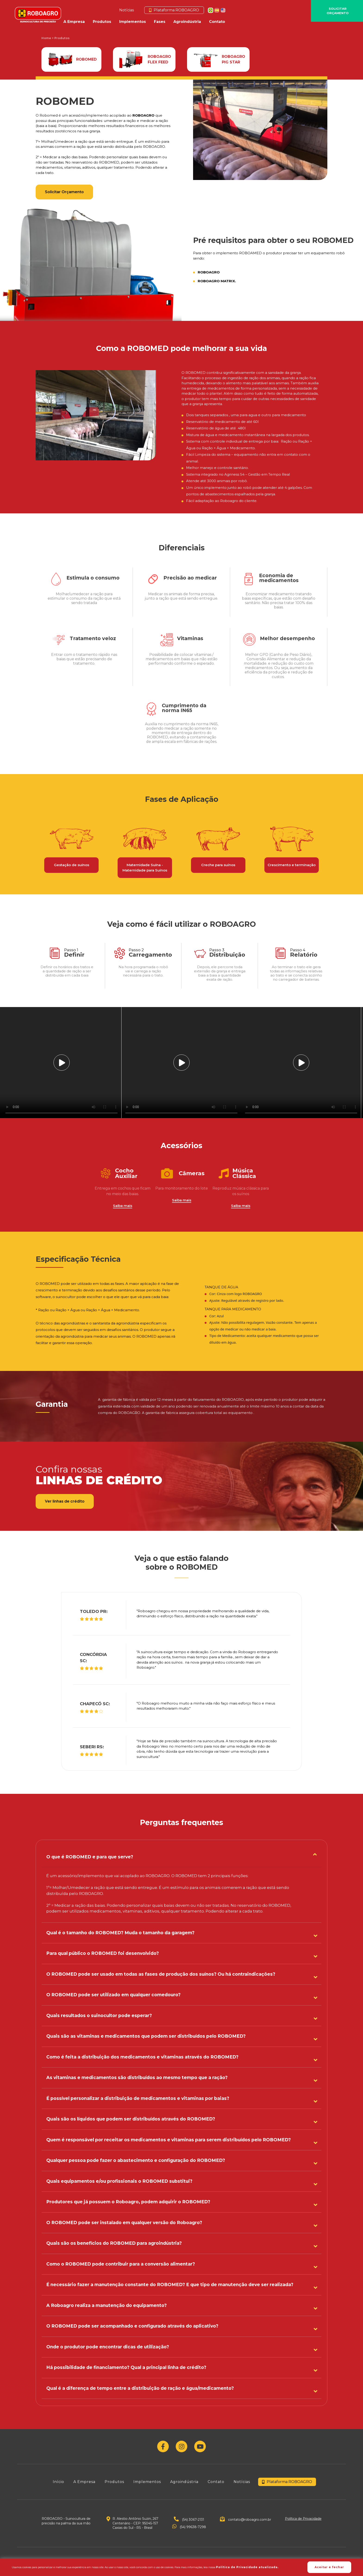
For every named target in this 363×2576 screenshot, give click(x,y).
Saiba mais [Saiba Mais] (122, 1205)
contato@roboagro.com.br (245, 2519)
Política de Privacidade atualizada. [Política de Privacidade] (247, 2567)
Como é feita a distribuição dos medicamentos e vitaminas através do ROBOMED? (142, 2057)
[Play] (61, 1062)
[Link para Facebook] (163, 2446)
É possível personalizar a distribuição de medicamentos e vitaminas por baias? (137, 2098)
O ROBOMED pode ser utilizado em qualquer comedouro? (113, 1994)
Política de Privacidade (303, 2519)
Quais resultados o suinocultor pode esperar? (99, 2015)
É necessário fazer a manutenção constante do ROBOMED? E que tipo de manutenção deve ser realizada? (169, 2284)
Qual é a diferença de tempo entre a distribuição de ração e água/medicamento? (140, 2388)
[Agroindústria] (187, 21)
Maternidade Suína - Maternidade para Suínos (144, 867)
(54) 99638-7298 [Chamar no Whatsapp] (189, 2526)
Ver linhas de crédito (64, 1501)
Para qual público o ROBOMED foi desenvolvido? (102, 1953)
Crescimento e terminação (292, 865)
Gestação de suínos (71, 865)
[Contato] (217, 21)
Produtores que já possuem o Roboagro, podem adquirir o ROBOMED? (128, 2201)
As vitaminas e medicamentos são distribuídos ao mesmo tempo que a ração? (137, 2077)
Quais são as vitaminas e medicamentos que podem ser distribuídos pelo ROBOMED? (146, 2036)
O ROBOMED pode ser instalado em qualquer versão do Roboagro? (124, 2222)
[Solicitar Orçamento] (337, 11)
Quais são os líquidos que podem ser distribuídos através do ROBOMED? (130, 2119)
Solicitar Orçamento (64, 192)
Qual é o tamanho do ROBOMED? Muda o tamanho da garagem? (120, 1932)
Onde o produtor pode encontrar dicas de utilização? (107, 2347)
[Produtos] (102, 21)
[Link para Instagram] (181, 2446)
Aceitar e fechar (329, 2567)
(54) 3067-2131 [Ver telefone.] (189, 2519)
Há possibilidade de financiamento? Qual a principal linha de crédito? (126, 2367)
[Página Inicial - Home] (38, 14)
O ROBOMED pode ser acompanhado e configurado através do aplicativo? (132, 2326)
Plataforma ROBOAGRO (174, 10)
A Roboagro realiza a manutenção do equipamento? (106, 2305)
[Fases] (159, 21)
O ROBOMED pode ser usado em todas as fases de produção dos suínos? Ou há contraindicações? (160, 1974)
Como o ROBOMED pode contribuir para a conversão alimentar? (120, 2264)
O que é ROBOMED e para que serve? (89, 1857)
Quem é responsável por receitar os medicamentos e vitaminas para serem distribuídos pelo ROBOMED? (168, 2139)
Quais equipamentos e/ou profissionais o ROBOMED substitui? (119, 2181)
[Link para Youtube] (200, 2446)
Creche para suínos (218, 865)
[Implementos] (132, 21)
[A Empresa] (74, 21)
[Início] (58, 2482)
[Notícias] (126, 10)
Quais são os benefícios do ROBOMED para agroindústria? (114, 2243)
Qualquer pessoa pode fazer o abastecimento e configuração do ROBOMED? (135, 2160)
